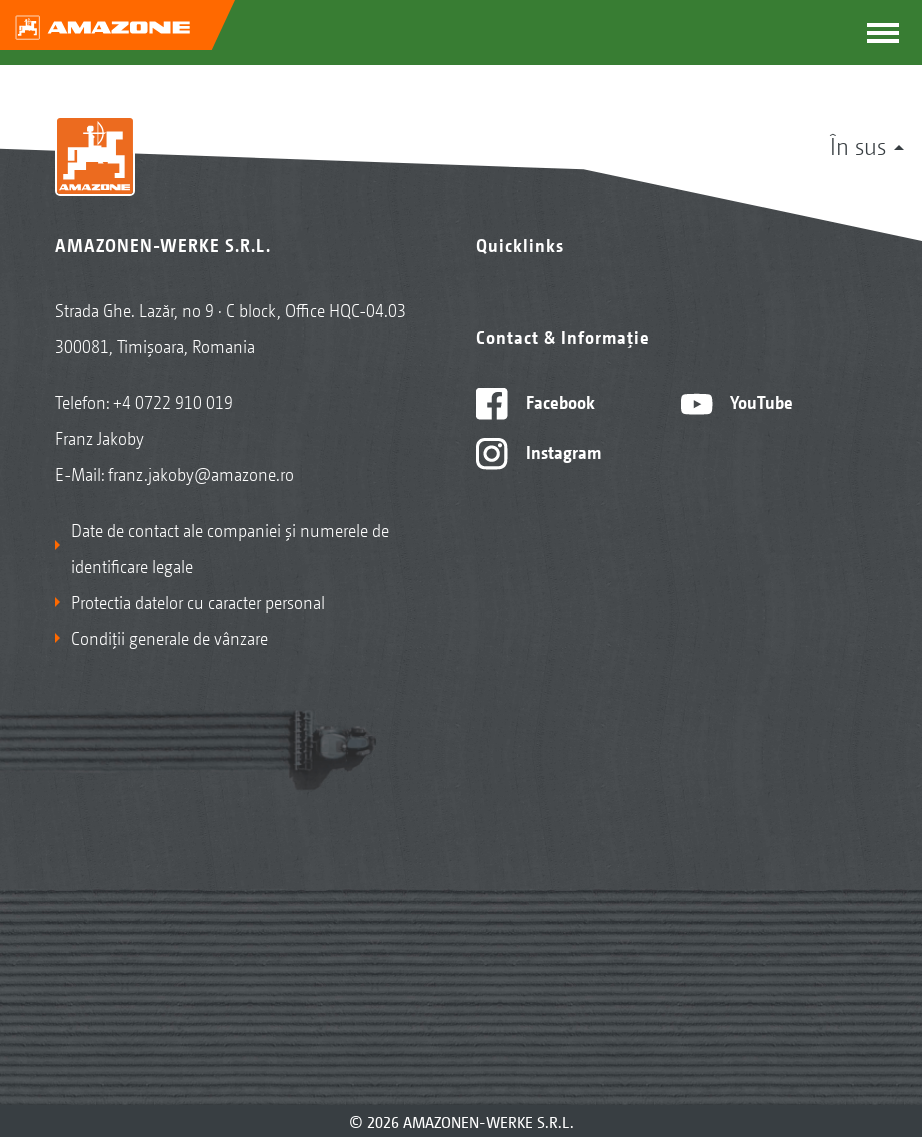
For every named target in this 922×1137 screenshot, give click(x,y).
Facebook (535, 401)
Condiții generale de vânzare (169, 637)
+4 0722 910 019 (173, 401)
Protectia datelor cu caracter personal (198, 601)
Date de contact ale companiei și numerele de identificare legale (230, 547)
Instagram (538, 451)
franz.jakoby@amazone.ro (201, 473)
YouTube (737, 401)
